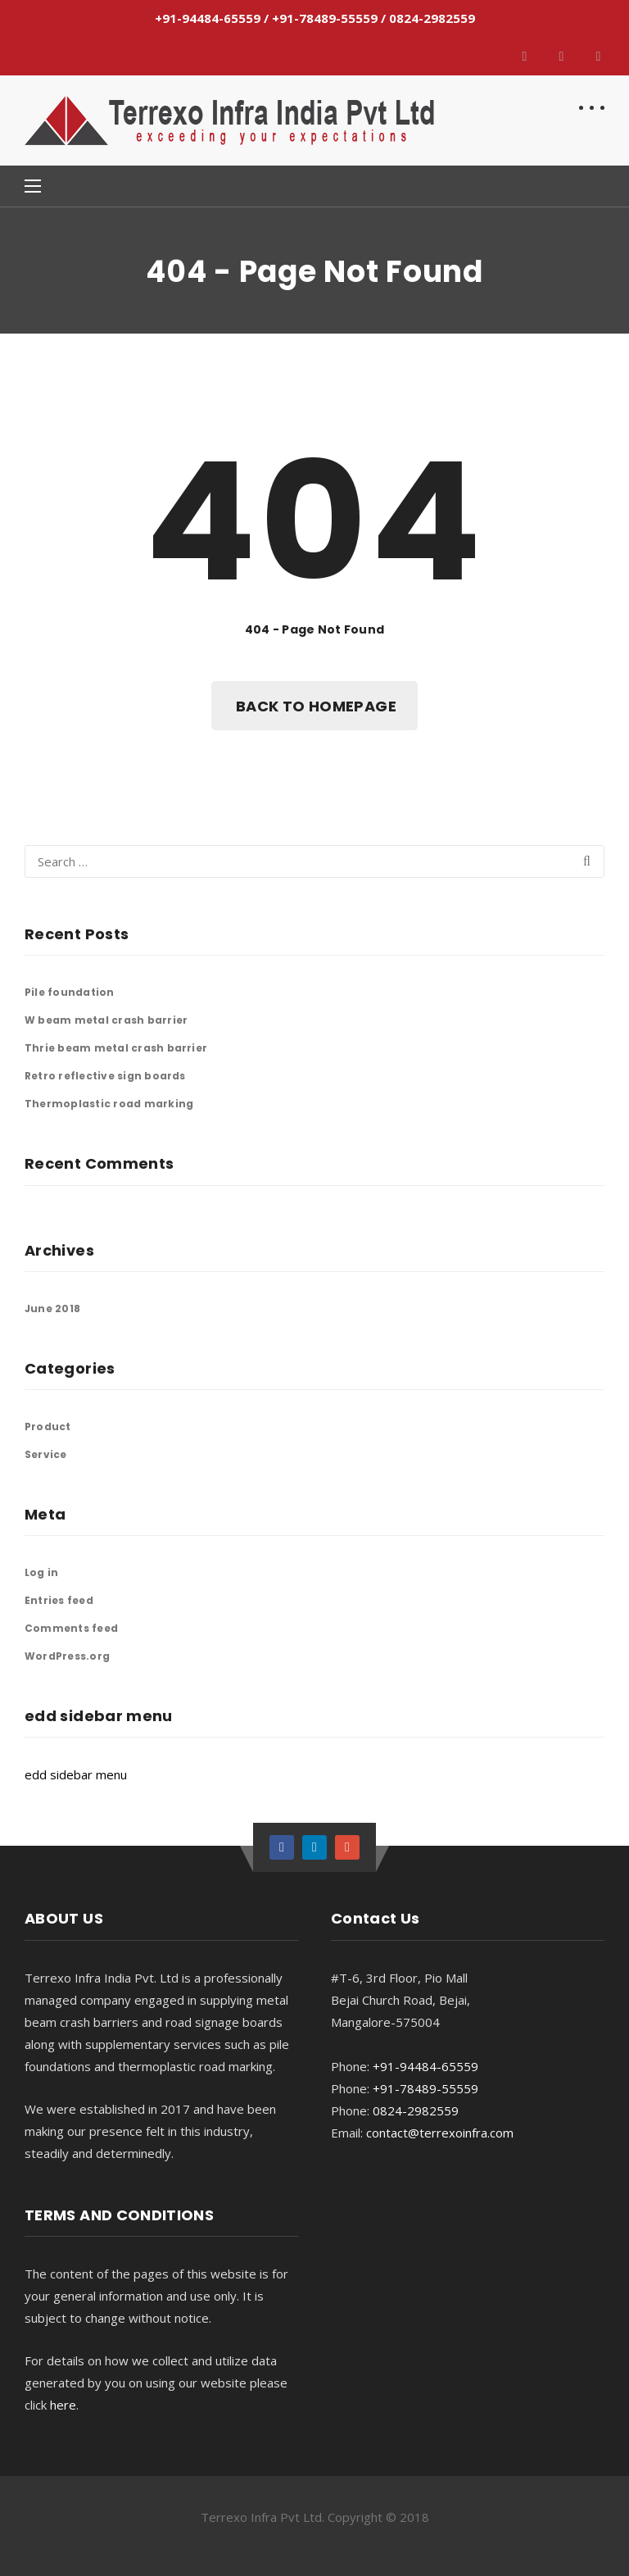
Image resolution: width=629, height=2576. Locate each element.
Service (46, 1454)
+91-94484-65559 (207, 18)
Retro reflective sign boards (105, 1076)
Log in (41, 1572)
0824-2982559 (432, 18)
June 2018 (52, 1308)
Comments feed (71, 1628)
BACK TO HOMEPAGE (316, 706)
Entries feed (59, 1600)
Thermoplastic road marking (109, 1104)
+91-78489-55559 (325, 18)
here (63, 2405)
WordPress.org (67, 1656)
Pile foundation (70, 992)
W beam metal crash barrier (106, 1020)
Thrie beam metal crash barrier (116, 1048)
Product (48, 1426)
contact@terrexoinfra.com (440, 2132)
